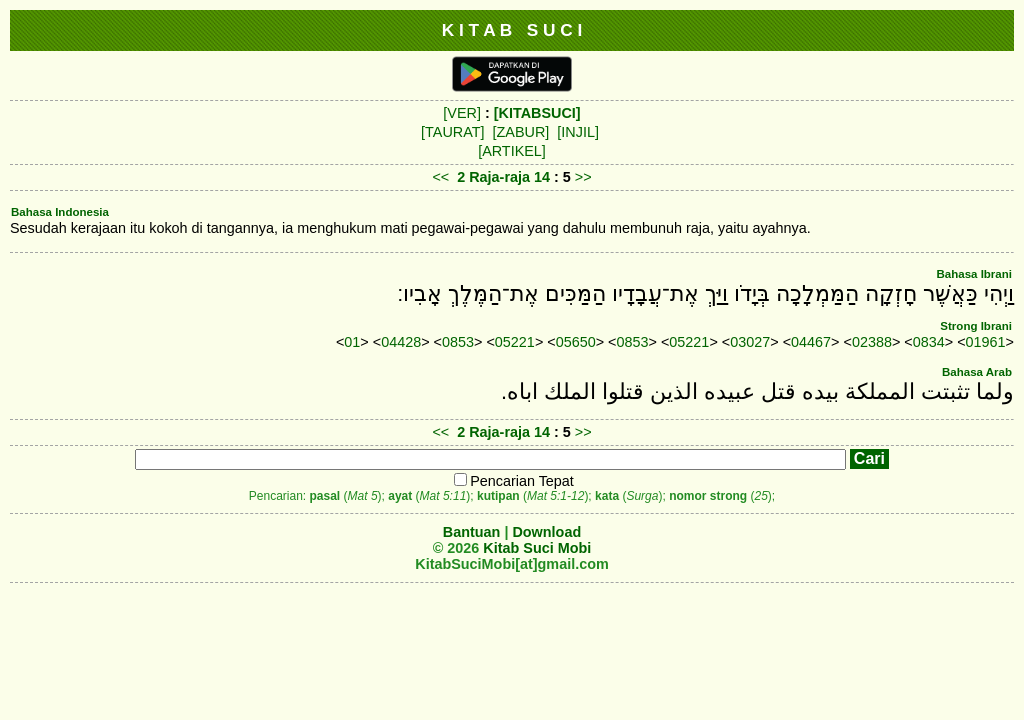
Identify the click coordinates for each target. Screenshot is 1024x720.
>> (583, 177)
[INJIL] (578, 132)
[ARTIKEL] (512, 151)
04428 (401, 342)
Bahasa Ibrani (974, 274)
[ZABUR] (521, 132)
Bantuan (472, 532)
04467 (811, 342)
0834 (929, 342)
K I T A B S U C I (512, 30)
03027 (750, 342)
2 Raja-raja (493, 177)
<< (440, 177)
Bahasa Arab (977, 372)
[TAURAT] (452, 132)
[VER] (462, 113)
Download (546, 532)
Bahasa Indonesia (60, 212)
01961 (986, 342)
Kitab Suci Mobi (537, 548)
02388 (872, 342)
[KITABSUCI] (537, 113)
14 (544, 177)
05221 (515, 342)
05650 (576, 342)
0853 (458, 342)
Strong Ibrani (976, 326)
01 (352, 342)
